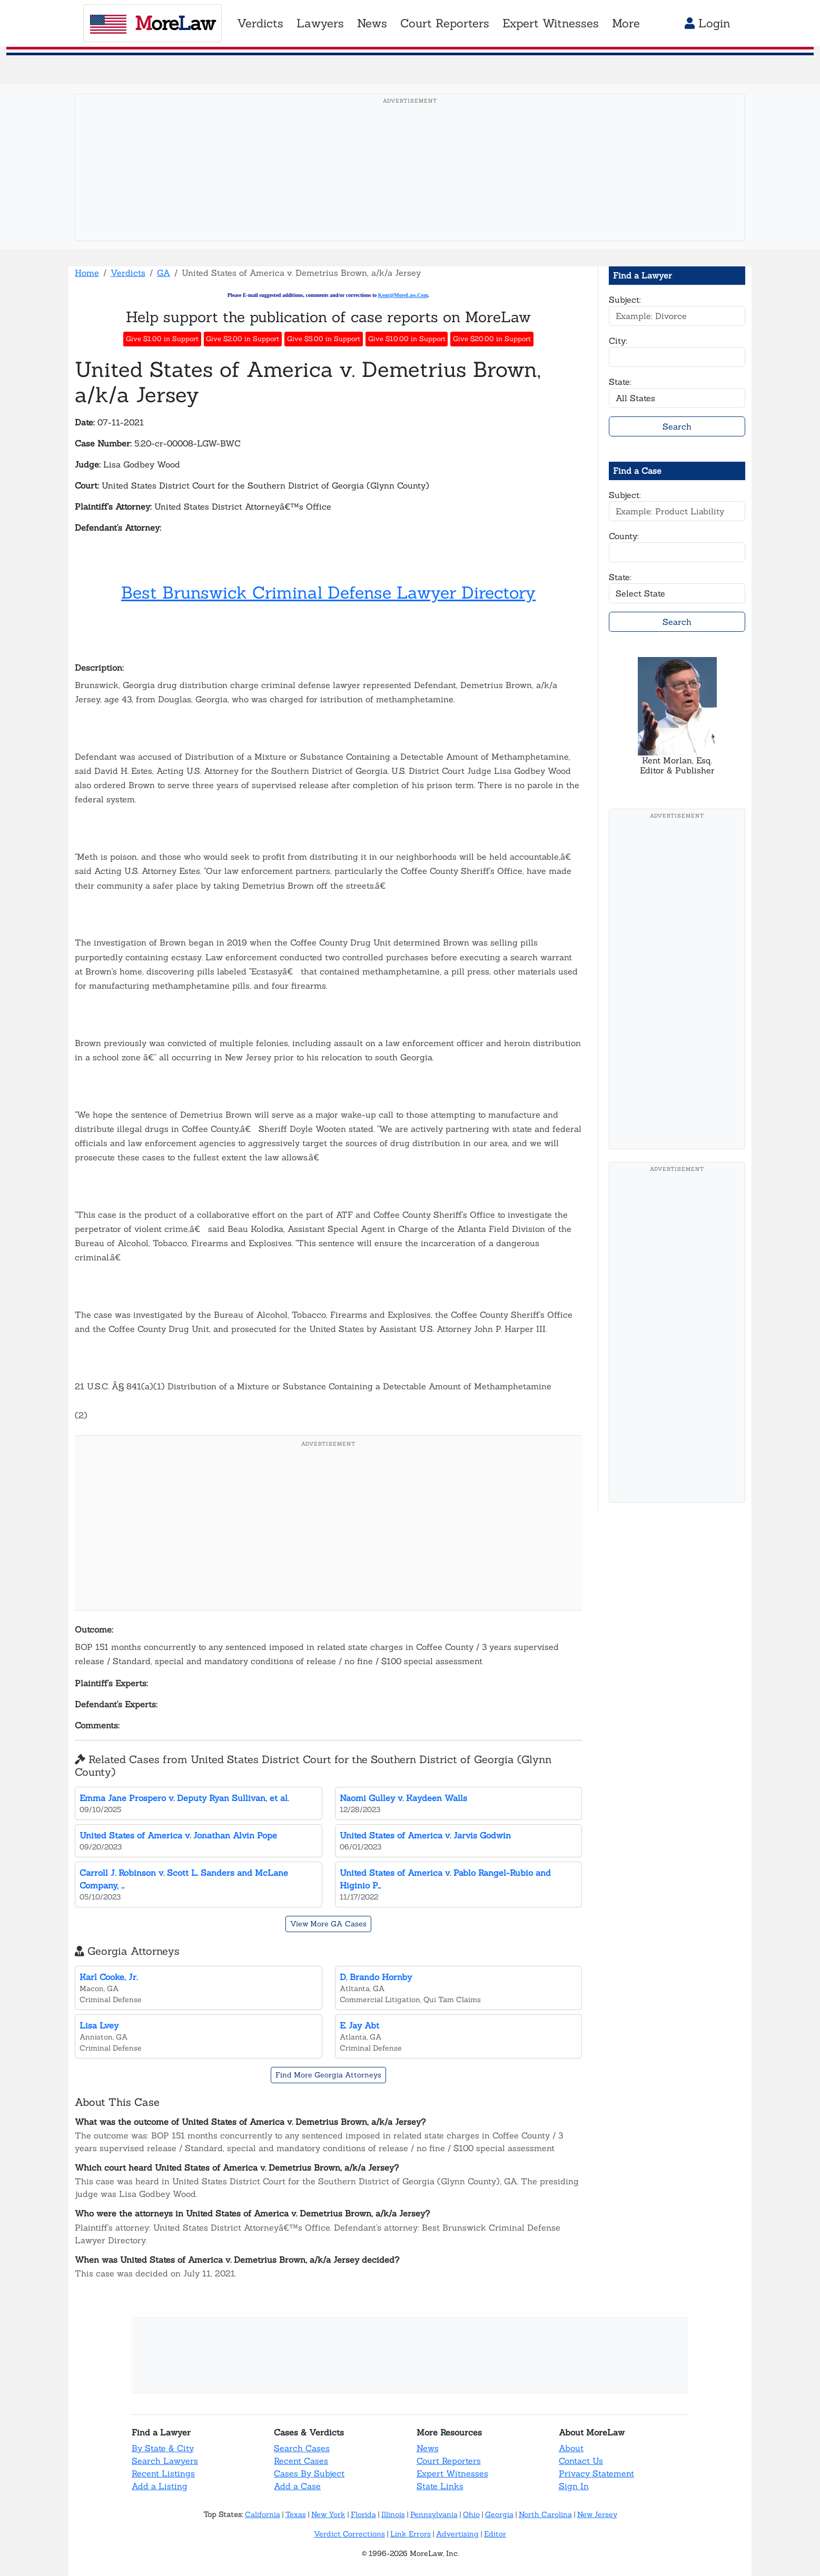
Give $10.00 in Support (407, 338)
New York (328, 2514)
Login (707, 23)
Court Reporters (449, 2460)
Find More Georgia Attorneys (328, 2075)
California (262, 2514)
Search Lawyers (165, 2460)
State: (620, 381)
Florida (363, 2514)
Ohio (471, 2514)
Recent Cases (301, 2460)
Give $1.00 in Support (162, 338)
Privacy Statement (596, 2473)
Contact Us (581, 2460)
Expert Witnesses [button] (550, 23)
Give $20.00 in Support (492, 338)
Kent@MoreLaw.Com (403, 295)
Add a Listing (159, 2486)
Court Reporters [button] (444, 23)
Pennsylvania (434, 2514)
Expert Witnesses (452, 2473)
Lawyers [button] (320, 23)
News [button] (372, 23)
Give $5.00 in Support (323, 338)
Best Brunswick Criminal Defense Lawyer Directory (328, 592)
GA (163, 272)
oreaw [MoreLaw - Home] (152, 23)
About (571, 2448)
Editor (495, 2534)
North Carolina (545, 2514)
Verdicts (128, 272)
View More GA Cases (328, 1923)
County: (624, 536)
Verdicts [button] (260, 23)
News (428, 2448)
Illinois (393, 2514)
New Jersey (597, 2514)
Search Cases (302, 2448)
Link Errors (410, 2534)
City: (618, 340)
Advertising (457, 2534)
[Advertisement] (410, 183)
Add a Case (297, 2486)
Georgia (499, 2514)
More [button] (626, 23)
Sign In (574, 2486)
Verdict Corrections (349, 2534)
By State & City (163, 2448)
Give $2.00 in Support (242, 338)
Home (87, 272)
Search (677, 426)
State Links (440, 2486)
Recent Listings (163, 2473)
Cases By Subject (309, 2473)
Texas (295, 2514)
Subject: (625, 299)
